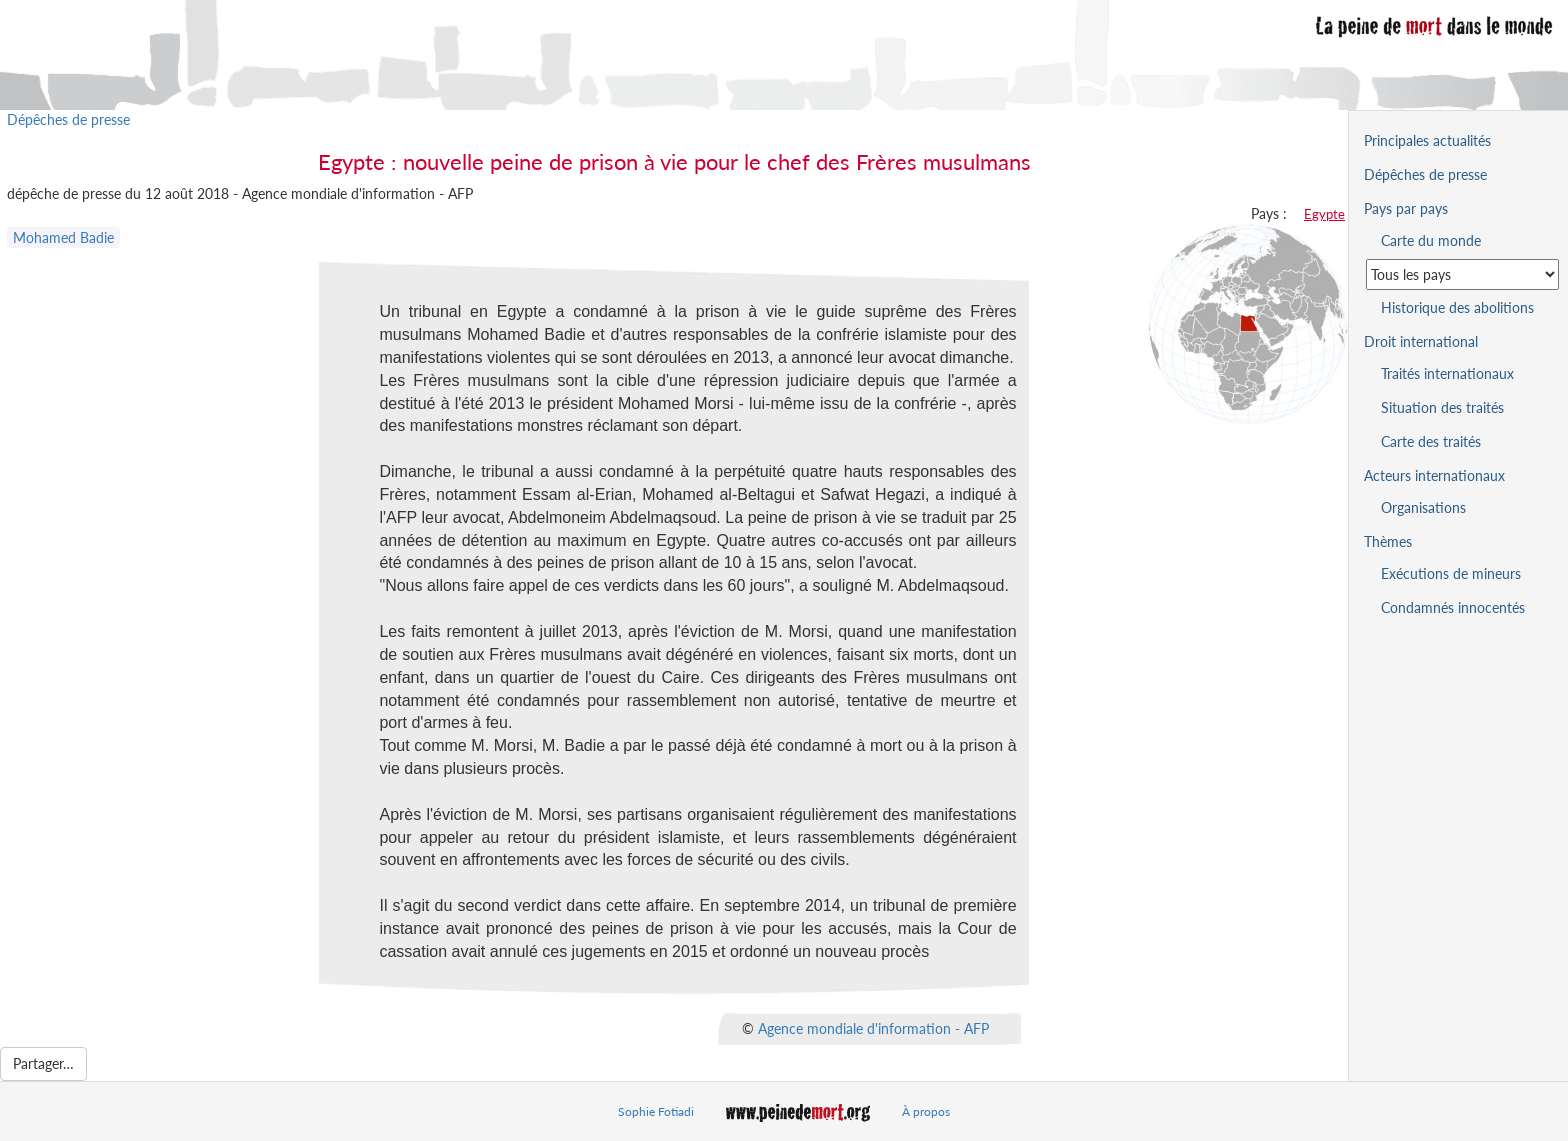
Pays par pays (1406, 208)
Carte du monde (1431, 240)
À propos (926, 1111)
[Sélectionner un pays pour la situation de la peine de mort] (1462, 274)
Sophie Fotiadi (656, 1111)
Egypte (1324, 214)
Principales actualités (1427, 140)
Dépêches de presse (68, 119)
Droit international (1421, 341)
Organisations (1423, 507)
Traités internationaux (1447, 373)
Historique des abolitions (1457, 307)
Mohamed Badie (63, 237)
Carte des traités (1431, 441)
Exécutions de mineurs (1451, 573)
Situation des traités (1442, 407)
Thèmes (1388, 541)
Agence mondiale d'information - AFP (873, 1027)
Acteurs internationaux (1434, 475)
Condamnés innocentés (1453, 607)
